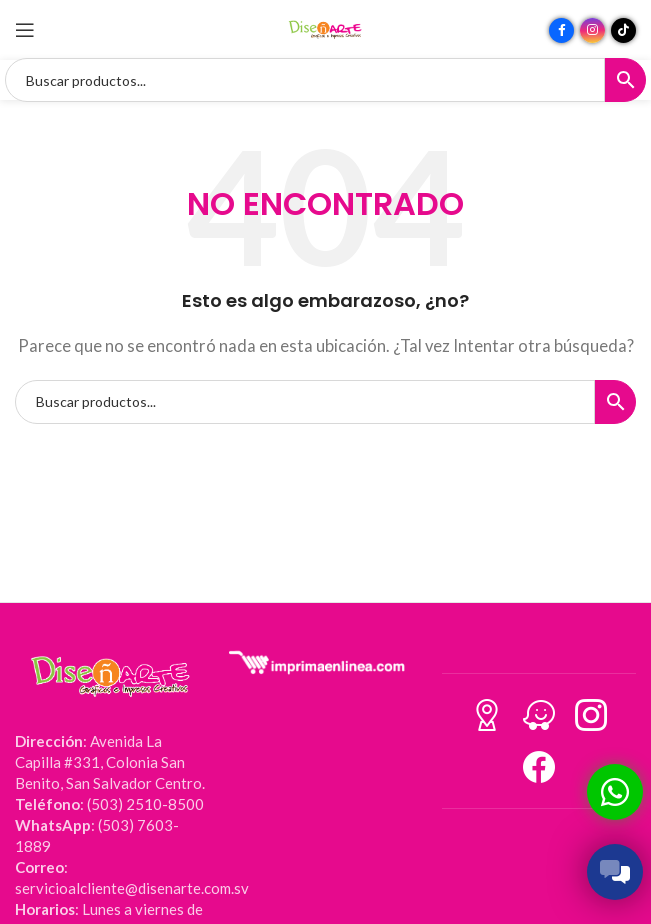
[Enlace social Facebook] (561, 30)
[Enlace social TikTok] (623, 30)
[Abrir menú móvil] (25, 30)
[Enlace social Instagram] (592, 30)
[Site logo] (326, 28)
